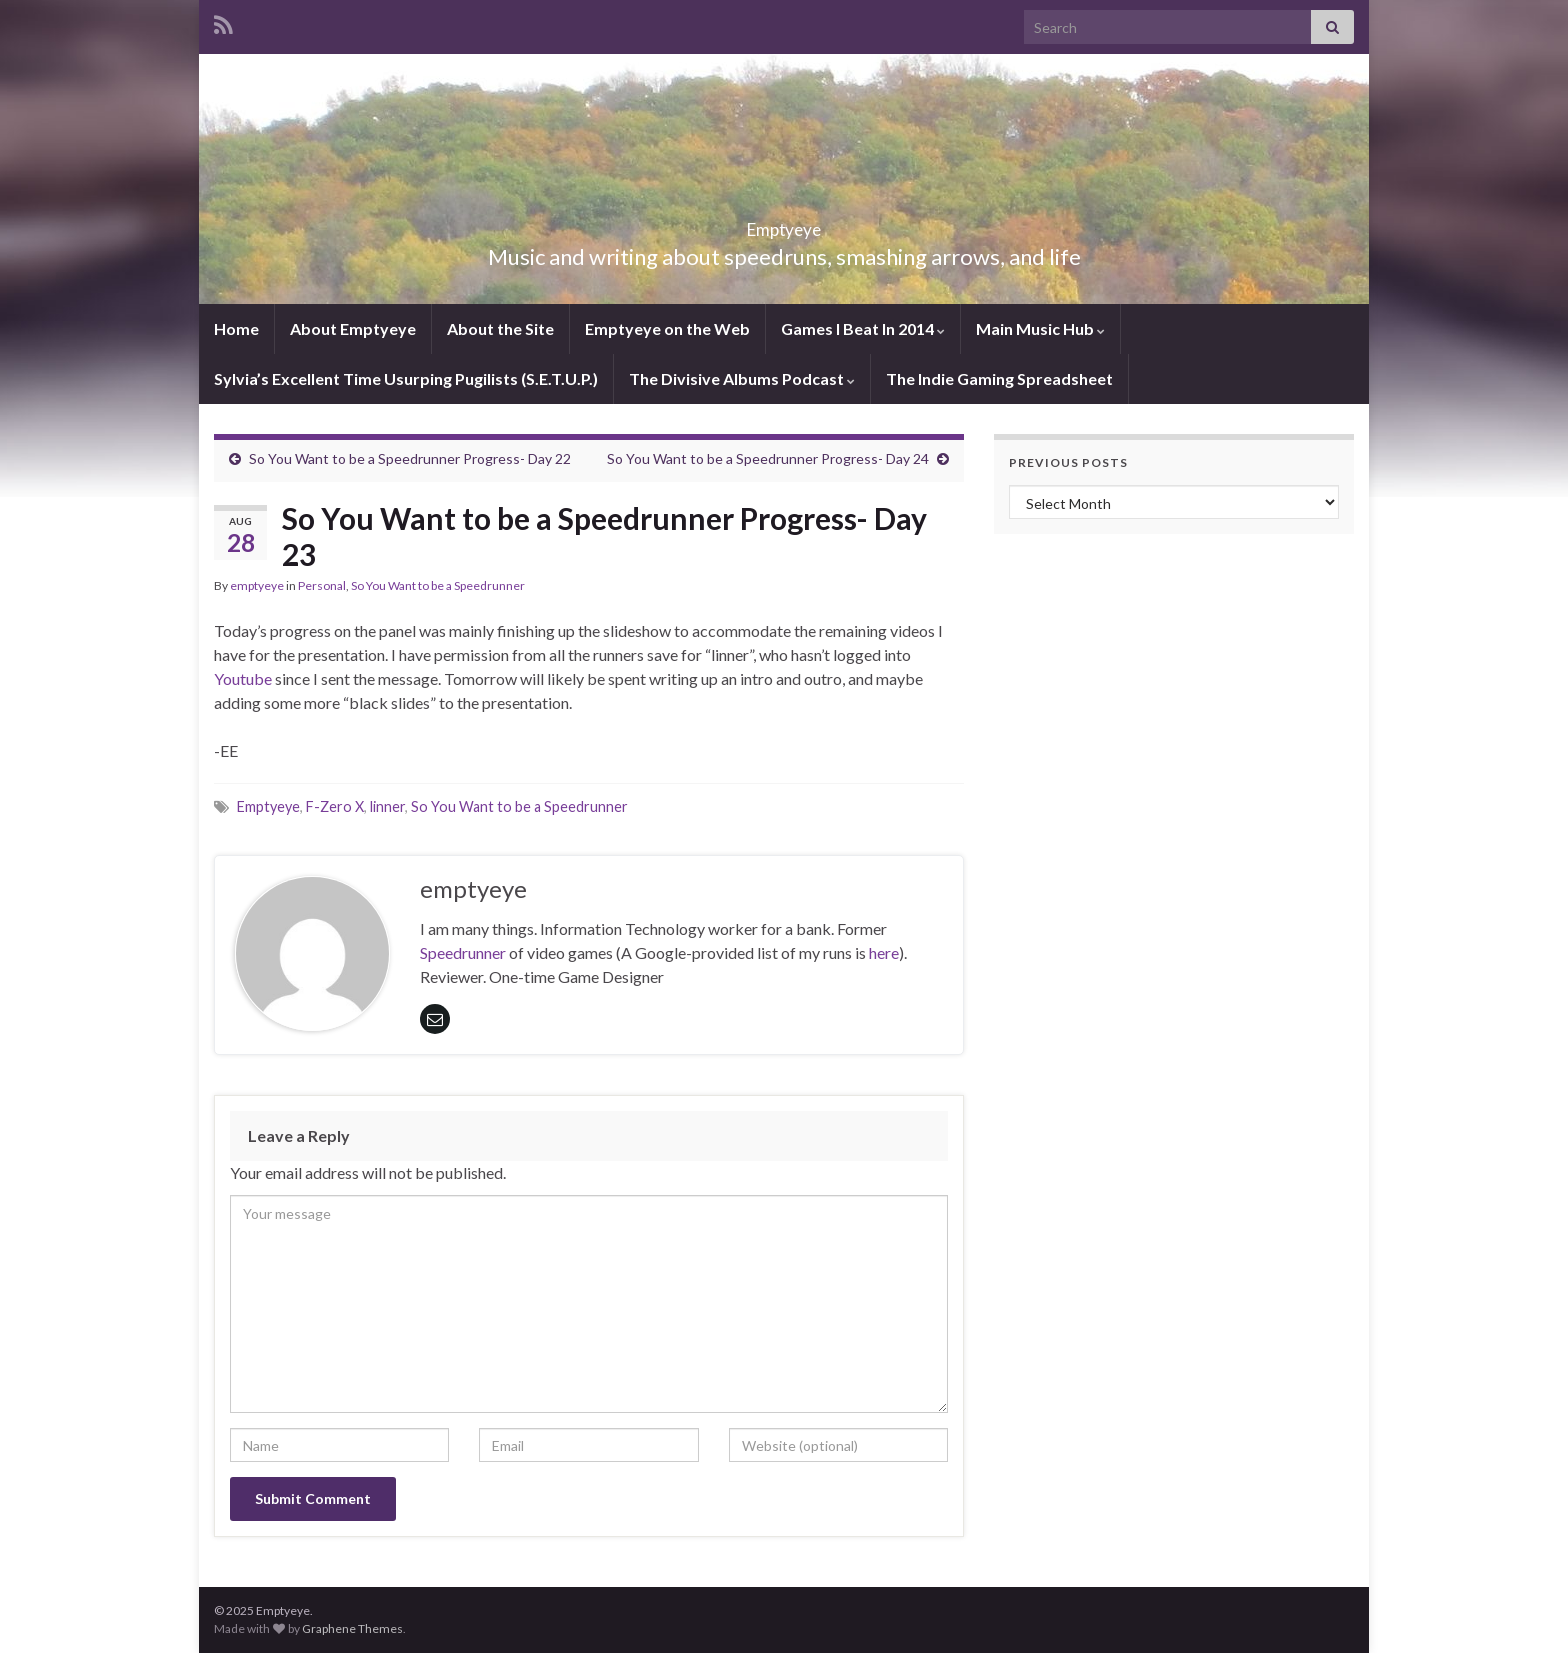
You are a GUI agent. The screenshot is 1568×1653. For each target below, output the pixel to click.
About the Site (500, 328)
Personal (322, 585)
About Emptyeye (353, 328)
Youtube (243, 678)
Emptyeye (784, 223)
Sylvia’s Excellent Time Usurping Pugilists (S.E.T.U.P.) (406, 378)
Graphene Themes (352, 1628)
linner (387, 806)
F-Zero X (335, 806)
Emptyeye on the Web (667, 328)
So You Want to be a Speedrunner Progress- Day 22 (410, 458)
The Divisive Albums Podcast (742, 378)
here (884, 952)
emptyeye (257, 585)
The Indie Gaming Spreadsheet (999, 378)
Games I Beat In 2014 (863, 328)
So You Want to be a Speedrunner (438, 585)
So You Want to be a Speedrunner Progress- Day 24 (768, 458)
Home (236, 328)
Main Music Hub (1040, 328)
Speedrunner (463, 952)
